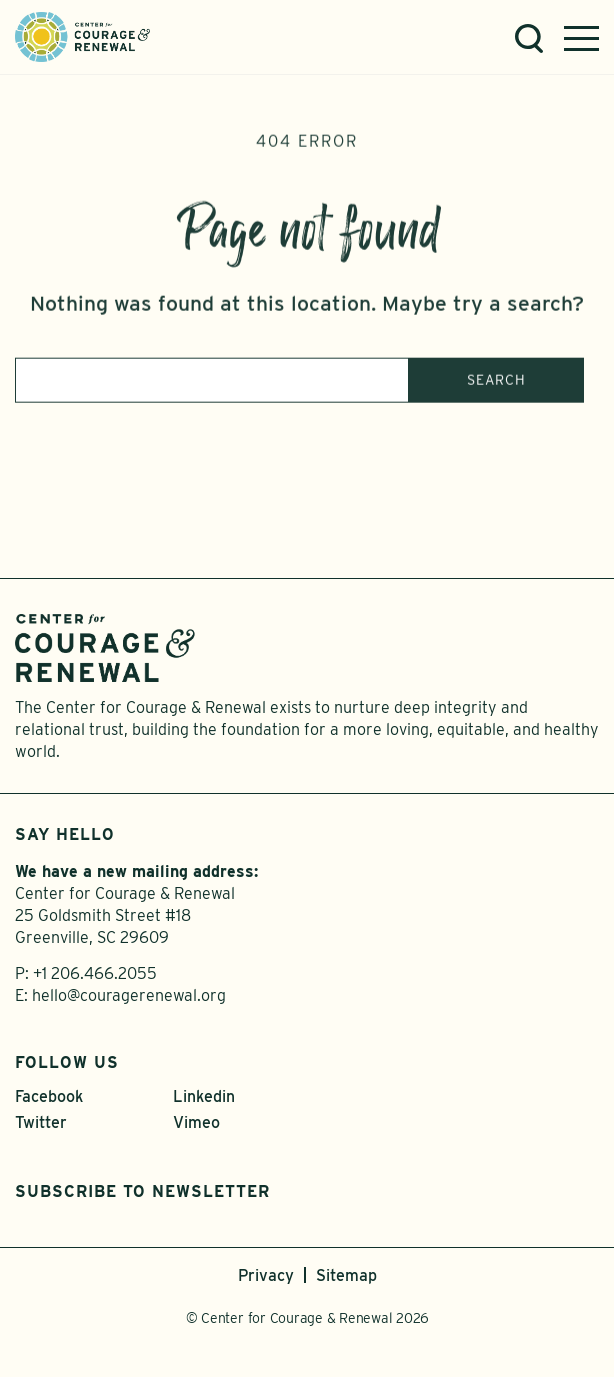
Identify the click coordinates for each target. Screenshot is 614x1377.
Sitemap (346, 1275)
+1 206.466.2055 (95, 973)
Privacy (266, 1275)
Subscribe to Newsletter (142, 1191)
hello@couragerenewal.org (129, 995)
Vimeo (196, 1122)
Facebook (49, 1096)
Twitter (41, 1122)
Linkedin (204, 1096)
